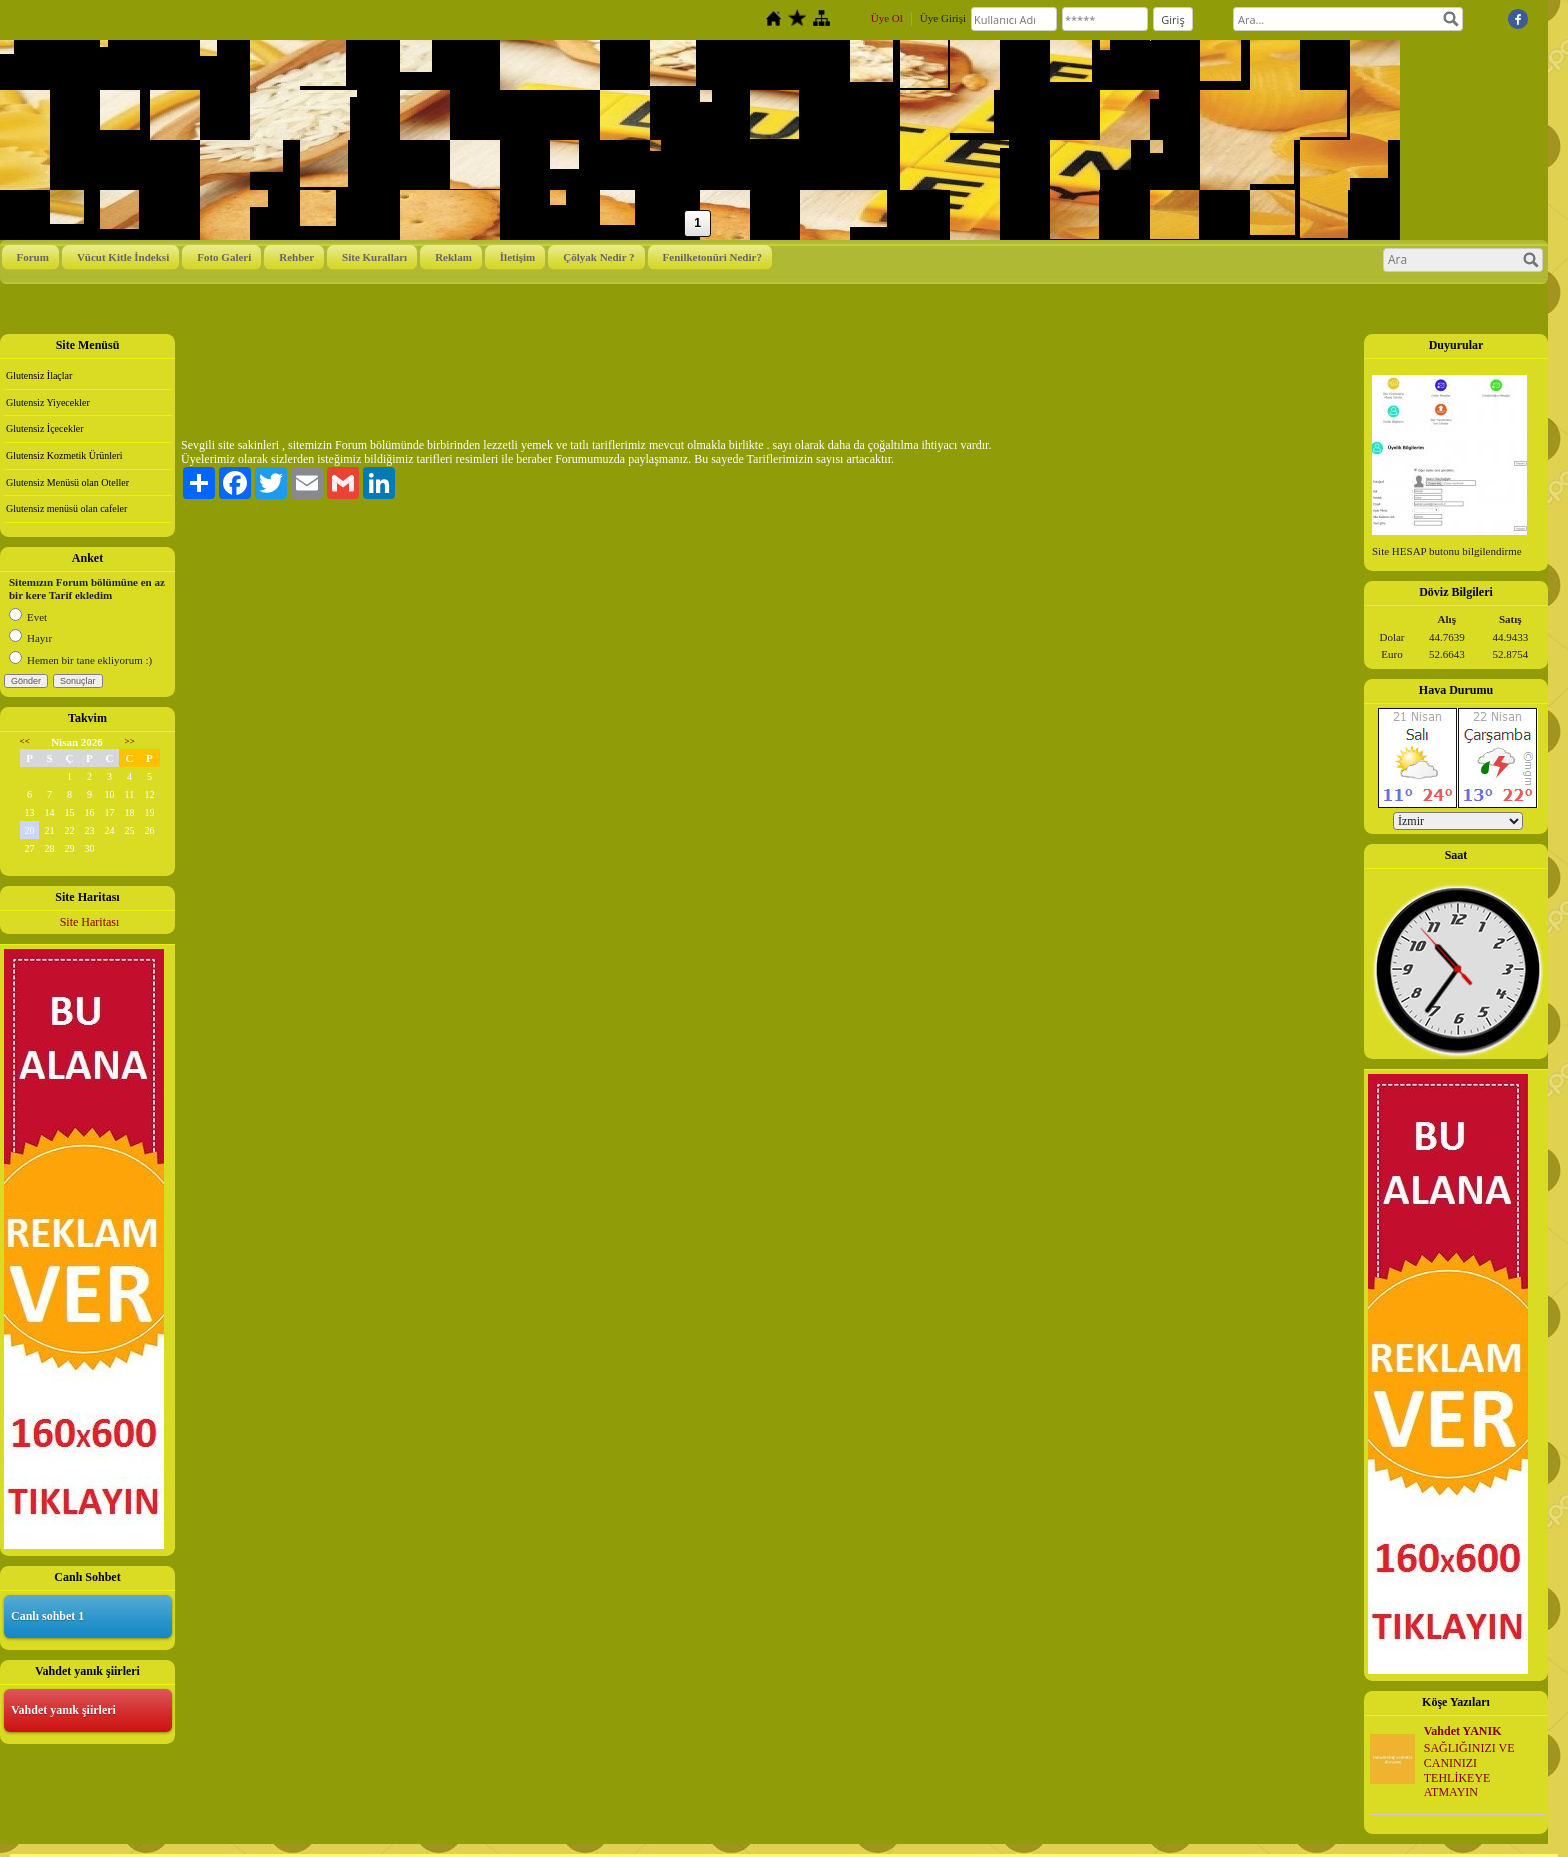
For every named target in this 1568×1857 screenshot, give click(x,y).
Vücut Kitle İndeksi (123, 257)
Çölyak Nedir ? (598, 257)
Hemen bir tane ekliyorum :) (80, 660)
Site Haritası (90, 922)
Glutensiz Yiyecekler (48, 402)
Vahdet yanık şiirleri (63, 1710)
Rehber (296, 257)
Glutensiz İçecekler (44, 428)
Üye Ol (887, 18)
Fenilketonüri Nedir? (712, 257)
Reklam (453, 257)
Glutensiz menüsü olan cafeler (66, 508)
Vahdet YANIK (1463, 1731)
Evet (28, 617)
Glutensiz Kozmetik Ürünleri (64, 455)
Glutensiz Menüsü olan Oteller (67, 482)
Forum (33, 257)
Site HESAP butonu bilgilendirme (1447, 551)
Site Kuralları (374, 257)
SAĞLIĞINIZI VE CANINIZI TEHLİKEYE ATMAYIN (1469, 1770)
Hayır (30, 638)
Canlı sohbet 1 (47, 1616)
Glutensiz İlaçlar (39, 375)
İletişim (517, 257)
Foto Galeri (224, 257)
